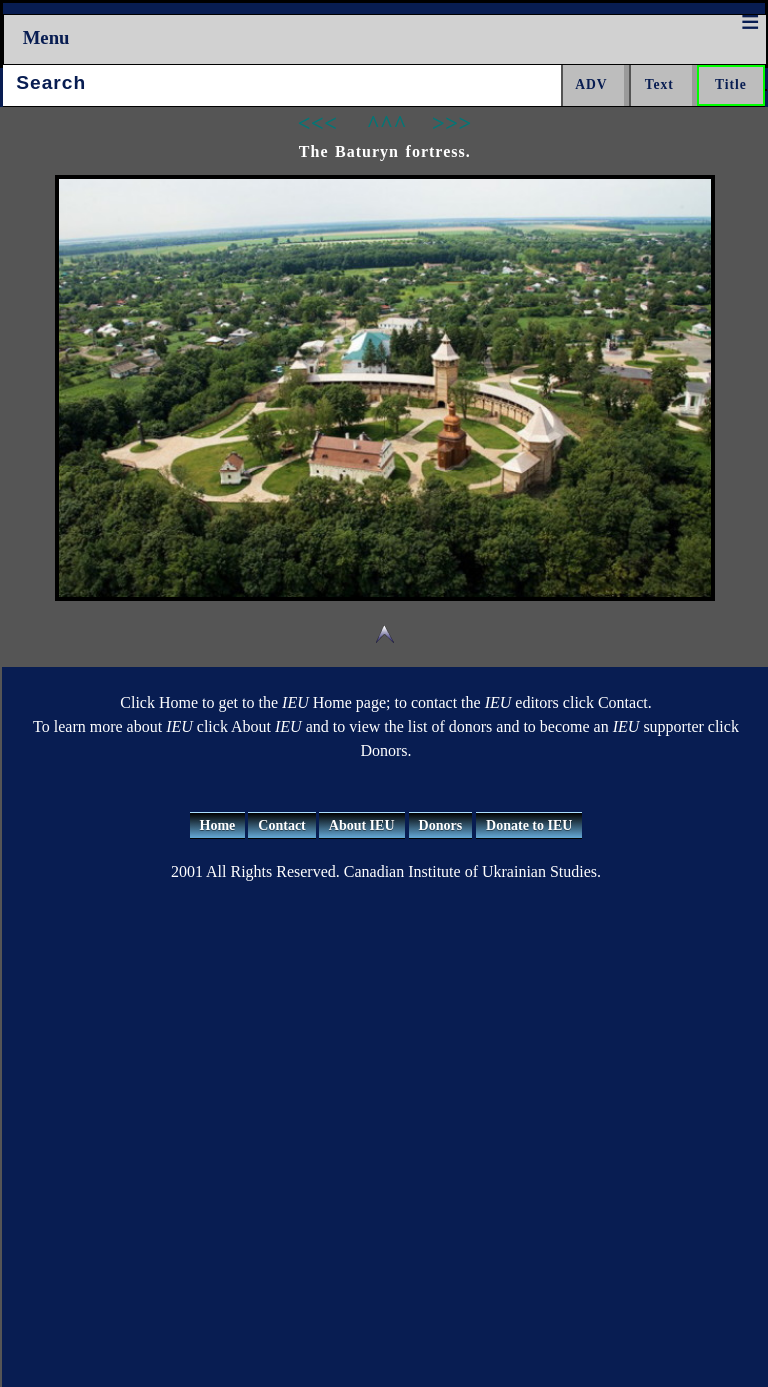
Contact (281, 825)
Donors (441, 825)
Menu (46, 37)
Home (218, 825)
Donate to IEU (529, 825)
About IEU (362, 825)
